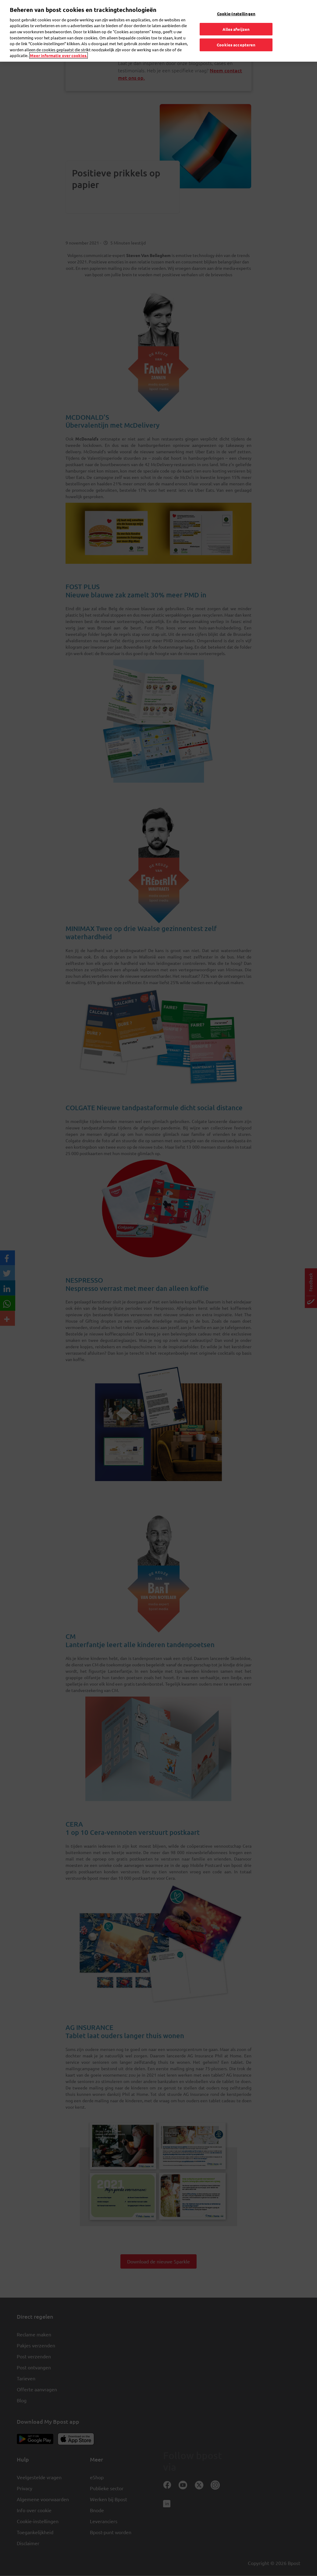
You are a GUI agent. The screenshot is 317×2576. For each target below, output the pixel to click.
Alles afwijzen (236, 16)
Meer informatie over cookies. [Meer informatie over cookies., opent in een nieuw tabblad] (58, 43)
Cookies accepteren (236, 32)
